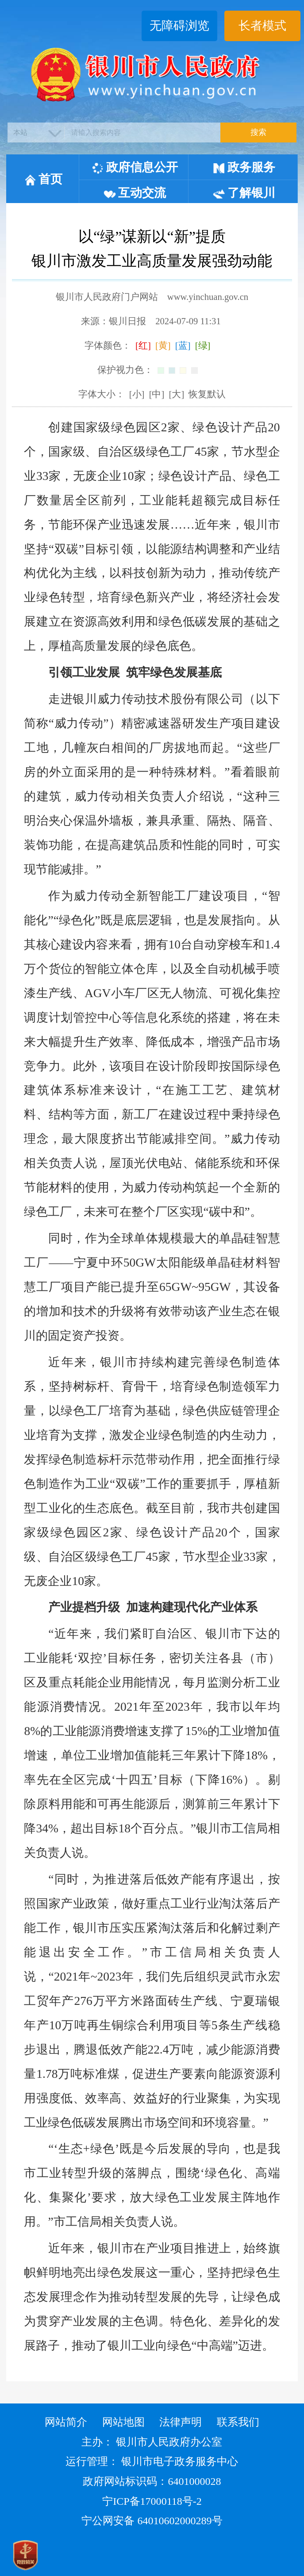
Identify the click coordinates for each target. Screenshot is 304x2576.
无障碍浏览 (179, 25)
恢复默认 (207, 394)
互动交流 (134, 193)
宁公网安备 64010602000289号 (151, 2520)
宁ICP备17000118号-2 (152, 2501)
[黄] (163, 345)
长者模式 (262, 25)
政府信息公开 (134, 167)
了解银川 (244, 193)
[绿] (203, 345)
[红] (143, 345)
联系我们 (238, 2422)
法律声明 (180, 2422)
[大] (177, 394)
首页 (43, 179)
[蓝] (183, 345)
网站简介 (66, 2422)
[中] (157, 394)
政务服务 (244, 167)
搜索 (258, 132)
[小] (137, 394)
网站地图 (123, 2422)
